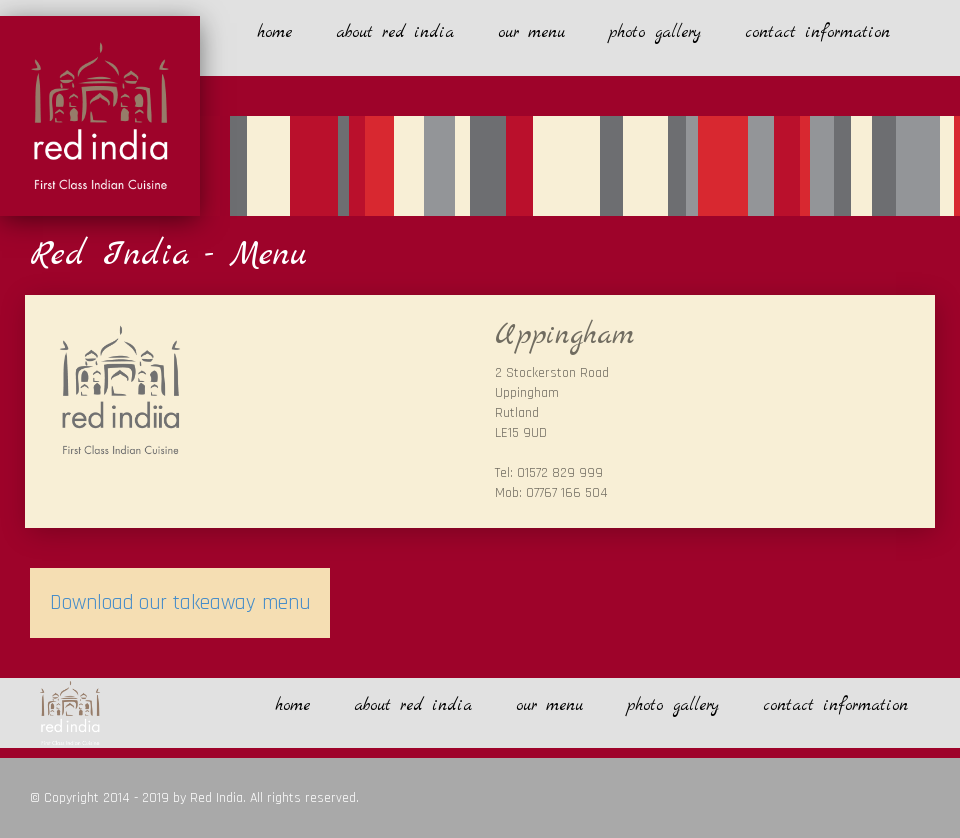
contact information (817, 32)
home (274, 32)
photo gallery (655, 32)
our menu (531, 32)
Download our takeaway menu (180, 602)
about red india (395, 32)
